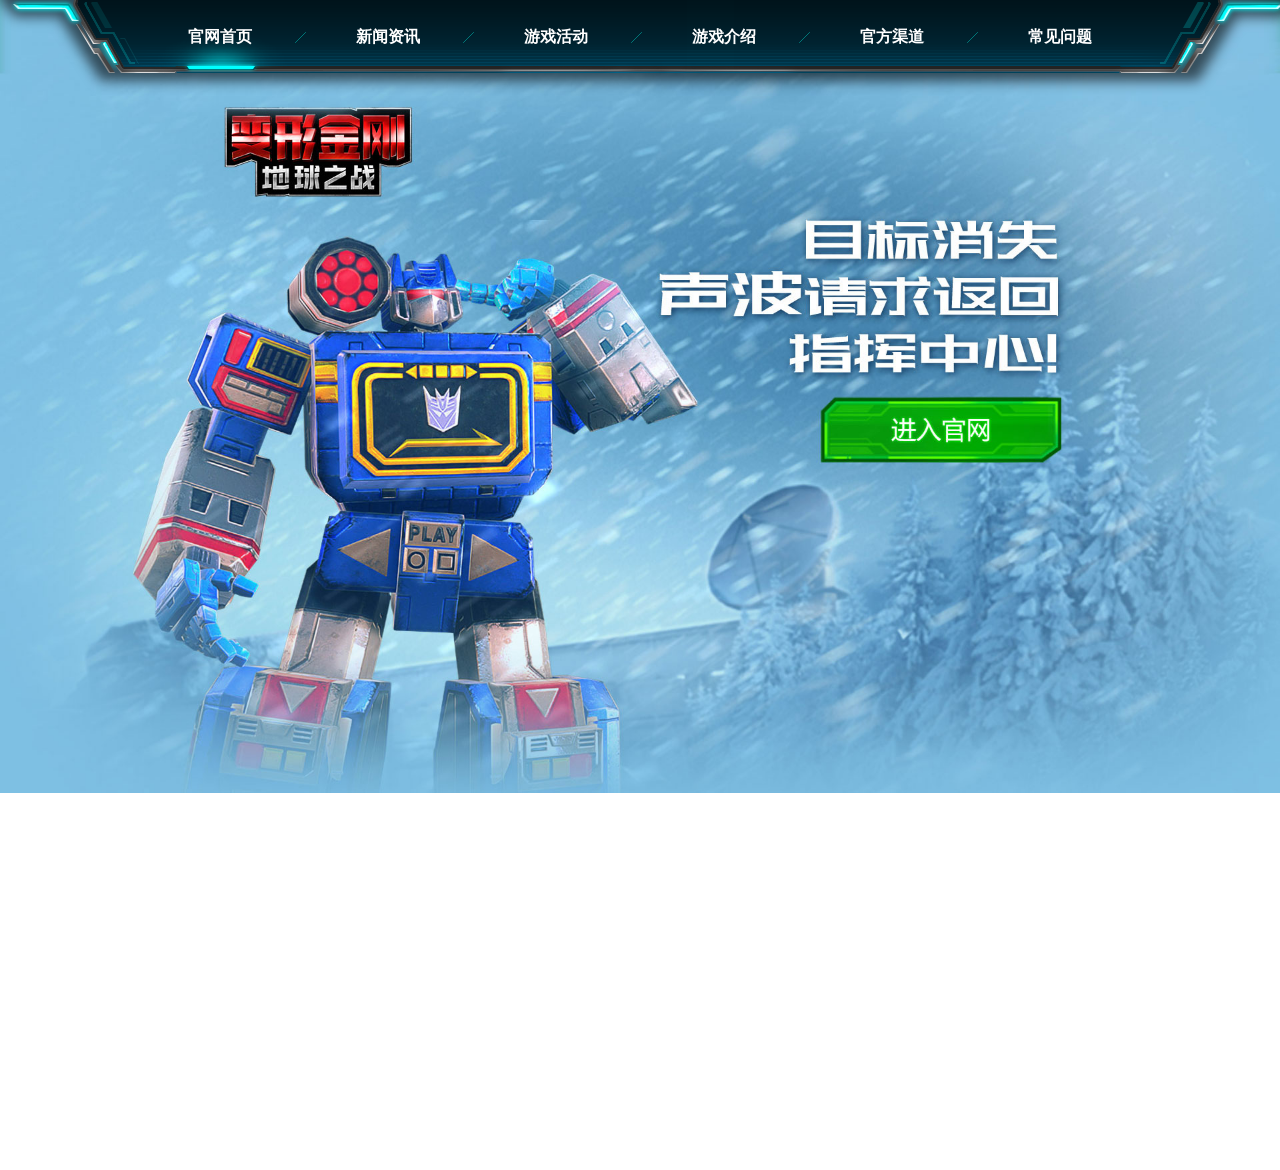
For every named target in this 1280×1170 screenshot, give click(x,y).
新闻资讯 (388, 36)
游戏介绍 (724, 36)
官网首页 (220, 36)
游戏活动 (556, 36)
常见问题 (1060, 36)
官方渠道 (892, 36)
